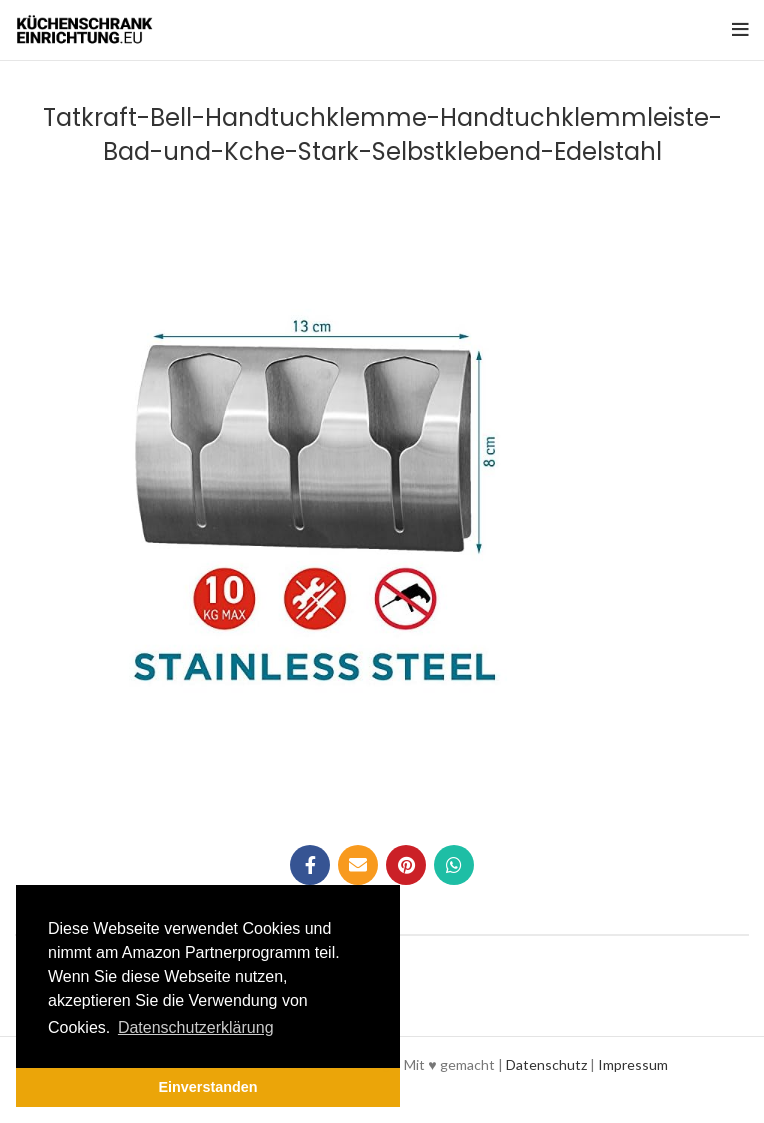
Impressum (633, 1064)
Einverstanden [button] (207, 1087)
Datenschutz (546, 1064)
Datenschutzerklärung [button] (196, 1027)
